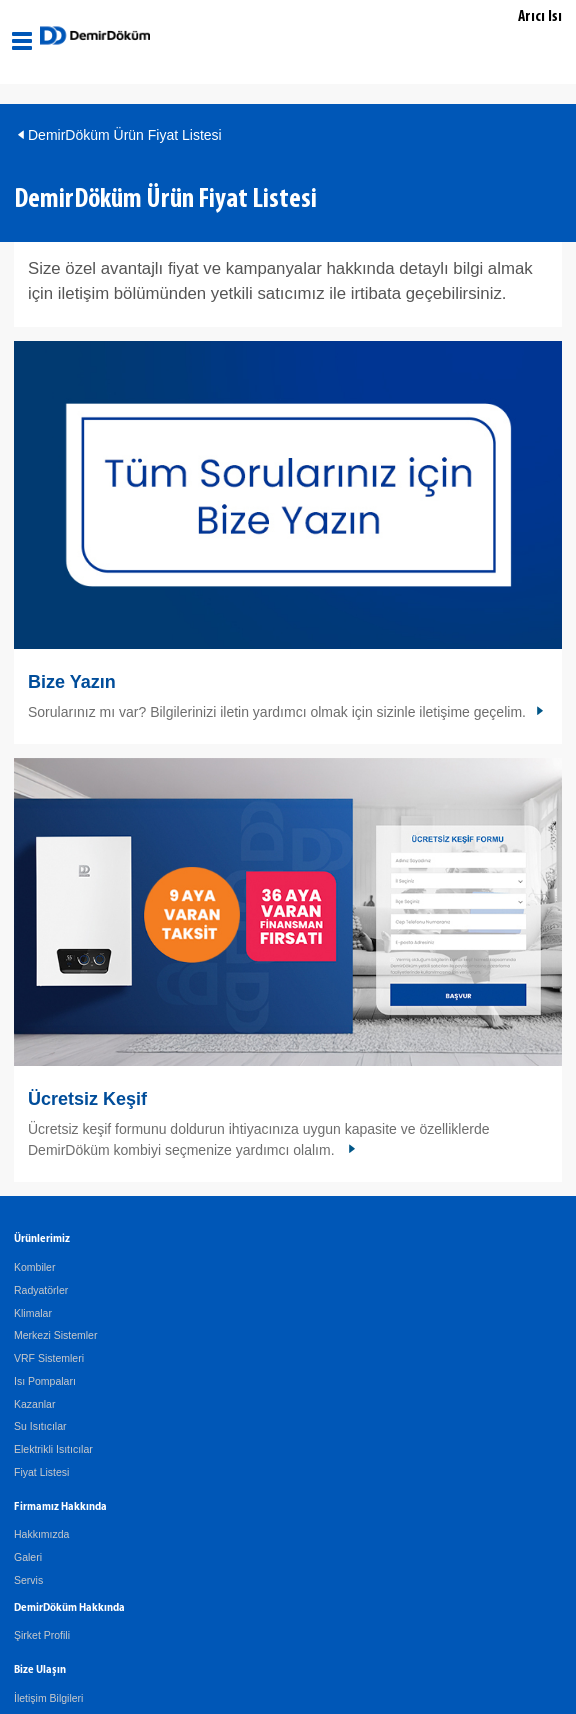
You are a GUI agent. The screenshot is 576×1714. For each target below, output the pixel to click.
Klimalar (33, 1313)
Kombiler (34, 1267)
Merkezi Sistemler (55, 1335)
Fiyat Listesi (41, 1472)
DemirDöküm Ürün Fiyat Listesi (125, 135)
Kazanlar (34, 1404)
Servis (28, 1580)
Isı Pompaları (45, 1381)
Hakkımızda (41, 1534)
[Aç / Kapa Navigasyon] (22, 41)
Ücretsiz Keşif (87, 1099)
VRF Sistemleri (49, 1358)
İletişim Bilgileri (48, 1698)
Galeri (28, 1557)
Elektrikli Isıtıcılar (53, 1449)
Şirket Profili (42, 1635)
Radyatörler (41, 1290)
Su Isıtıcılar (40, 1426)
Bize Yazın (72, 682)
